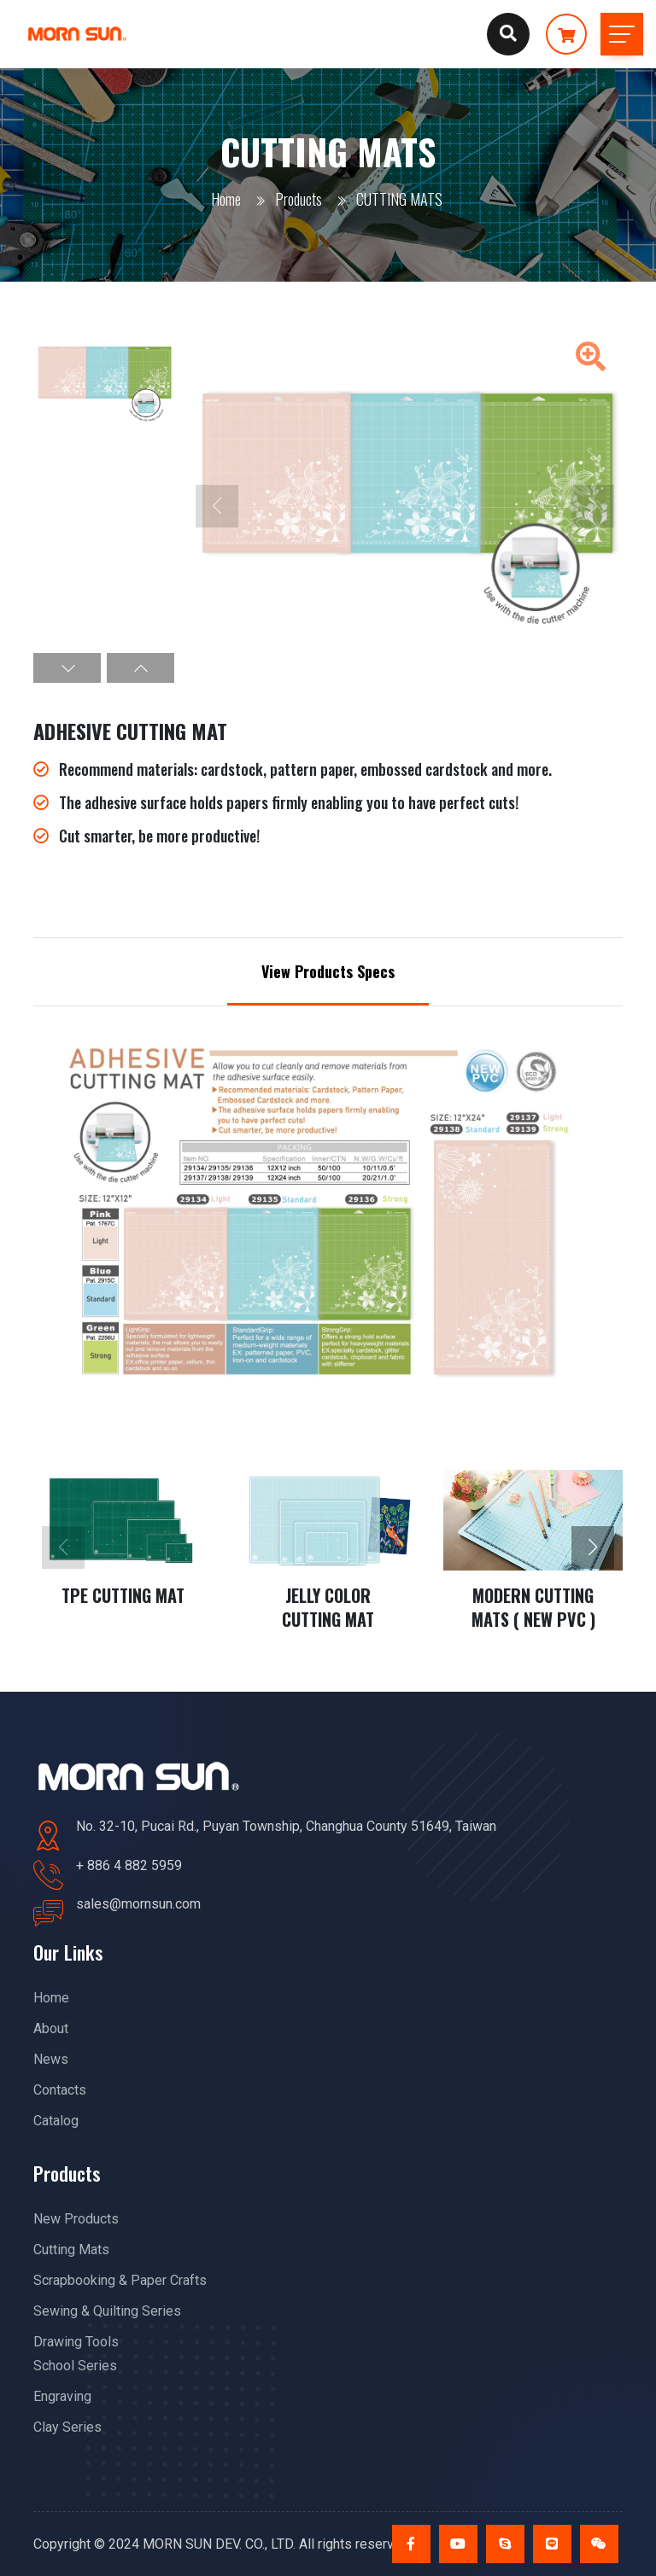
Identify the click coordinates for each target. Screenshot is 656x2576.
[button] (67, 668)
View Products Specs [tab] (328, 971)
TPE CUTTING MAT (123, 1595)
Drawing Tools (76, 2342)
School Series (75, 2365)
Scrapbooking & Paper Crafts (120, 2280)
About (50, 2028)
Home (226, 199)
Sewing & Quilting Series (107, 2311)
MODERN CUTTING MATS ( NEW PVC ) (533, 1607)
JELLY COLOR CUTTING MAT (328, 1607)
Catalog (56, 2121)
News (50, 2059)
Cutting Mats (71, 2249)
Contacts (59, 2090)
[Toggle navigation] (621, 34)
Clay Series (67, 2427)
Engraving (62, 2396)
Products (298, 199)
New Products (76, 2219)
